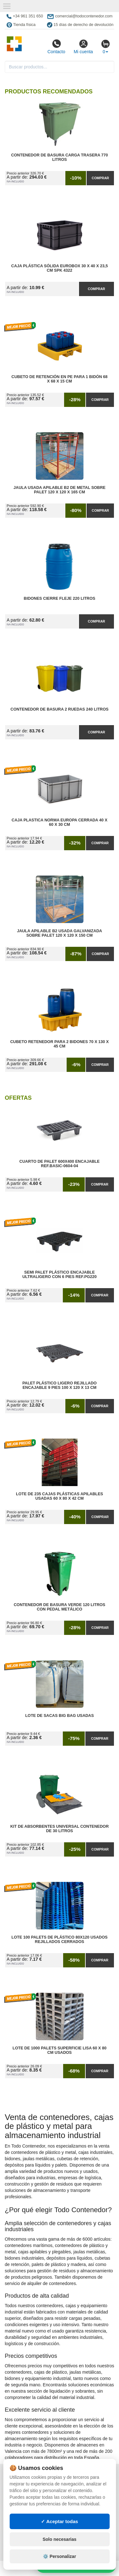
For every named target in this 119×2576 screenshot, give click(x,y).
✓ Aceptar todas (59, 2521)
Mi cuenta (83, 46)
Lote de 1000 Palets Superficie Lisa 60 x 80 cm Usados (59, 2050)
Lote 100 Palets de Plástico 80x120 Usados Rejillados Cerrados (59, 1939)
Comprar (100, 178)
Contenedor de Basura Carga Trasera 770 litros (59, 157)
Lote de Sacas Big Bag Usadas (59, 1715)
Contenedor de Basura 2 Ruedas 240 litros (59, 709)
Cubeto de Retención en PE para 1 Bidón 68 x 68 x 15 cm (59, 379)
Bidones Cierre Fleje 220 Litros (59, 598)
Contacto (56, 46)
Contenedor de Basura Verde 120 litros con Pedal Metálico (59, 1607)
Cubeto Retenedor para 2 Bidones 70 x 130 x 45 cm (59, 1044)
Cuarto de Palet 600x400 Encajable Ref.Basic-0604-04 (59, 1163)
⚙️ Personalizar (59, 2556)
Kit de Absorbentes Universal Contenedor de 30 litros (59, 1828)
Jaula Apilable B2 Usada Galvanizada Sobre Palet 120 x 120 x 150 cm (59, 933)
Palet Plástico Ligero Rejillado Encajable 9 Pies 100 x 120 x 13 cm (59, 1385)
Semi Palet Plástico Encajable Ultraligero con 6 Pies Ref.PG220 (59, 1274)
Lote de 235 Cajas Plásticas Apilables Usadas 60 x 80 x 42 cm (59, 1496)
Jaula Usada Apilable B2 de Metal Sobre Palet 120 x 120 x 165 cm (60, 489)
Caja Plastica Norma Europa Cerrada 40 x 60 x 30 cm (60, 822)
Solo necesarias (59, 2539)
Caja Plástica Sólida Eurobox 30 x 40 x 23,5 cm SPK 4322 (59, 268)
